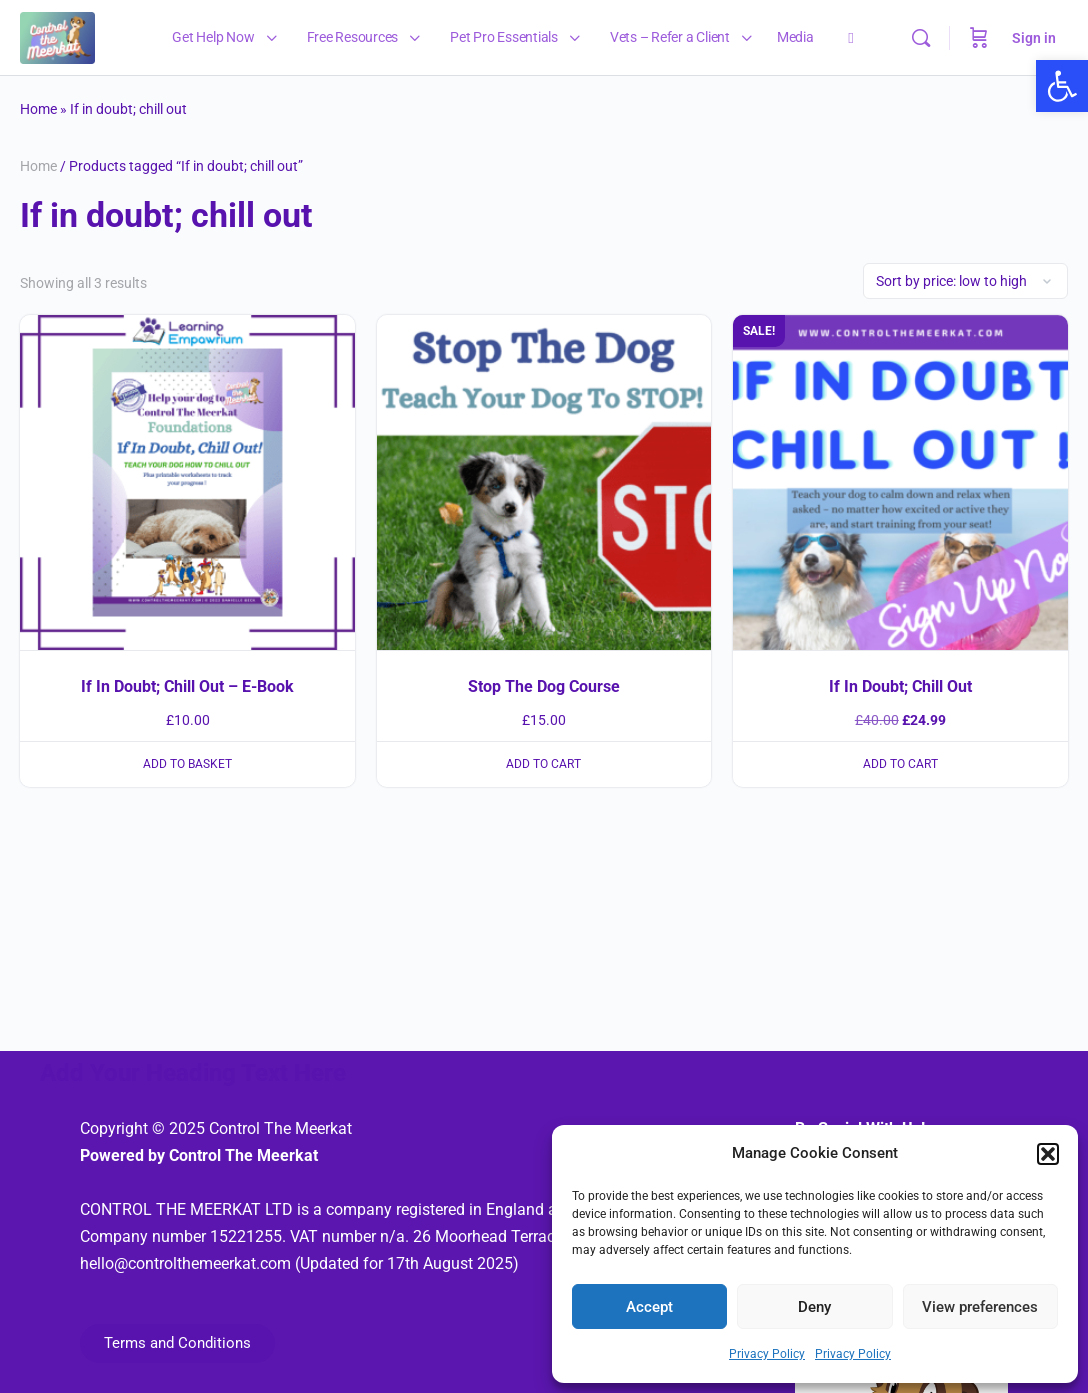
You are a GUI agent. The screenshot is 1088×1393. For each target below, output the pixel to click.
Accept (649, 1307)
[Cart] (979, 38)
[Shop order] (965, 281)
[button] (1048, 1154)
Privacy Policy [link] (767, 1354)
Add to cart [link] (543, 764)
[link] (1062, 86)
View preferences (980, 1307)
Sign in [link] (1034, 38)
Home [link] (38, 109)
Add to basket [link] (187, 764)
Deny (814, 1307)
